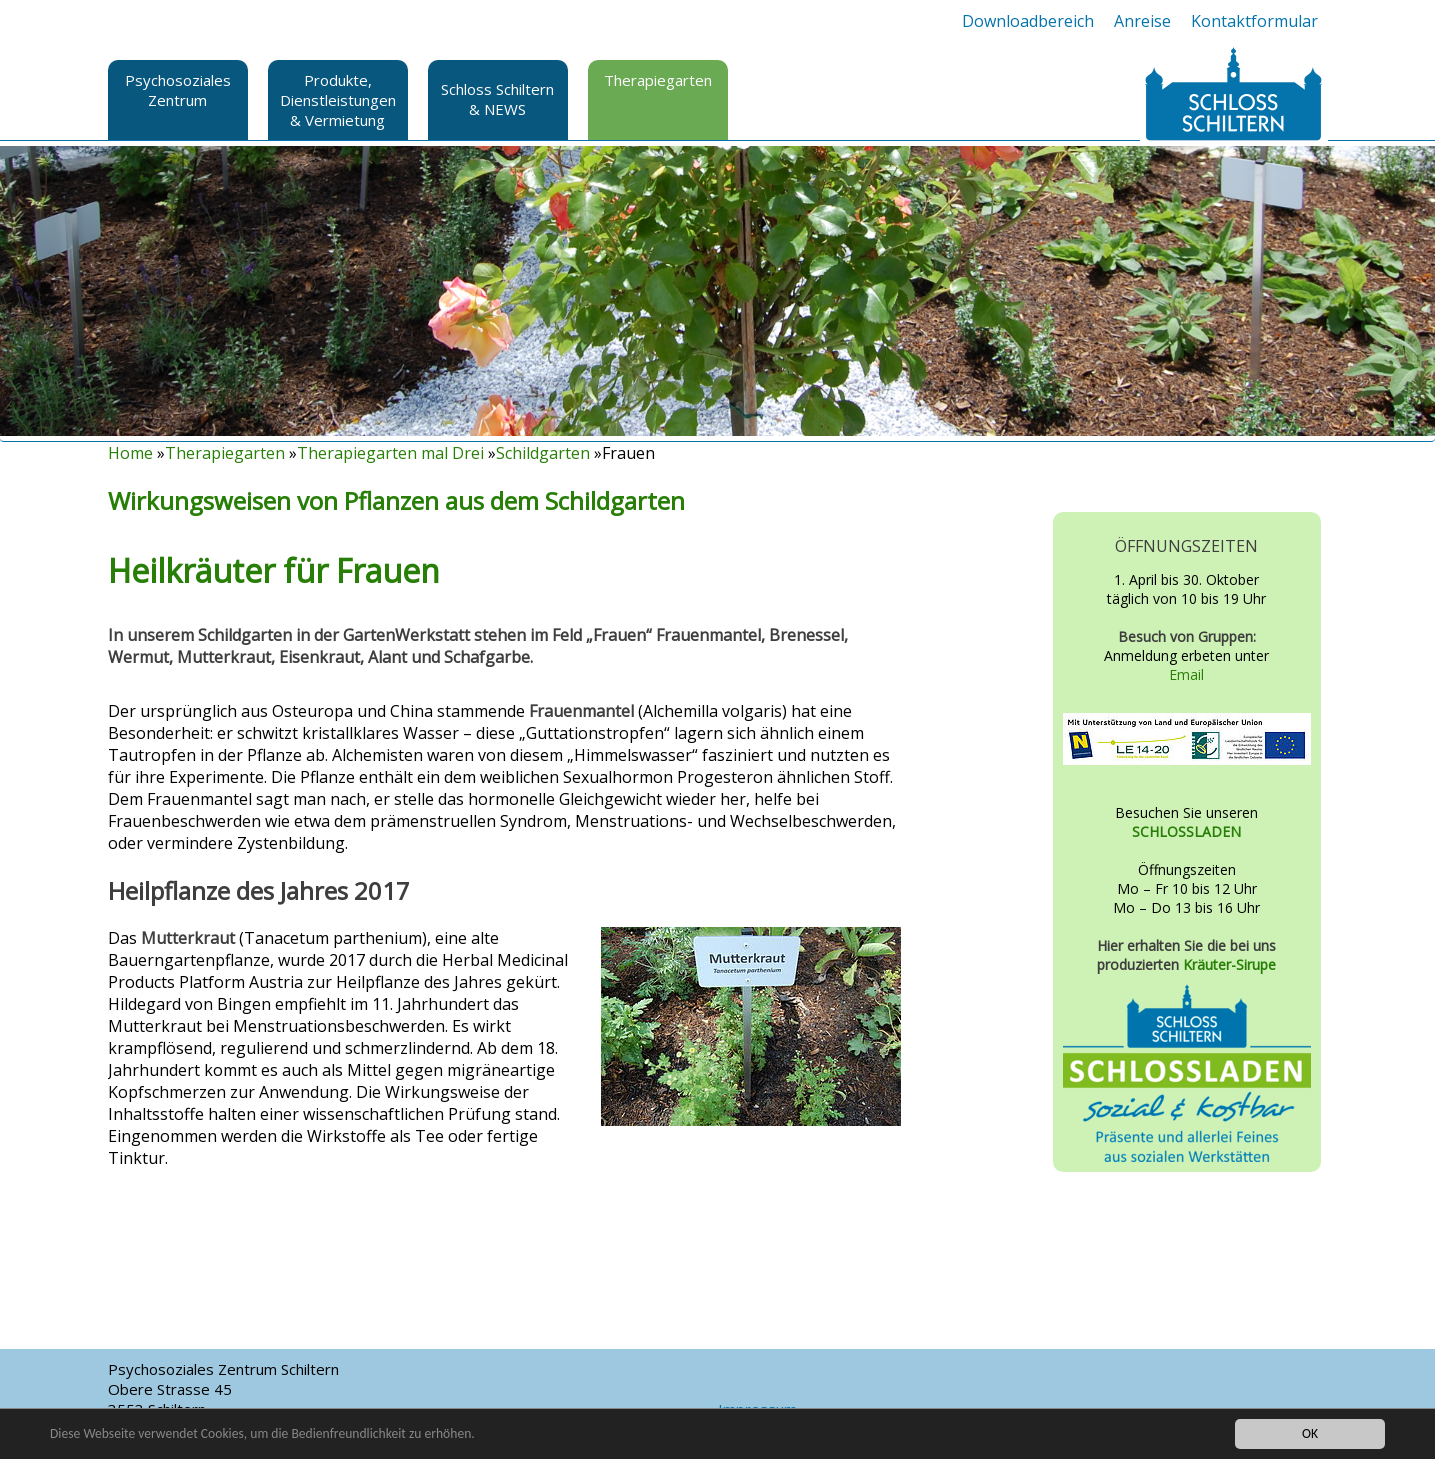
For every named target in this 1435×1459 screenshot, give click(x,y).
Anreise (1142, 21)
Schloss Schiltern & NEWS (497, 99)
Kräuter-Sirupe (1229, 964)
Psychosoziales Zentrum (178, 90)
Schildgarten (543, 453)
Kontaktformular (1254, 21)
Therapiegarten (658, 80)
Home (130, 453)
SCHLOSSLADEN (1186, 831)
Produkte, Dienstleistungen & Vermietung (338, 100)
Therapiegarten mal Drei (390, 453)
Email (1186, 674)
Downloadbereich (1028, 21)
